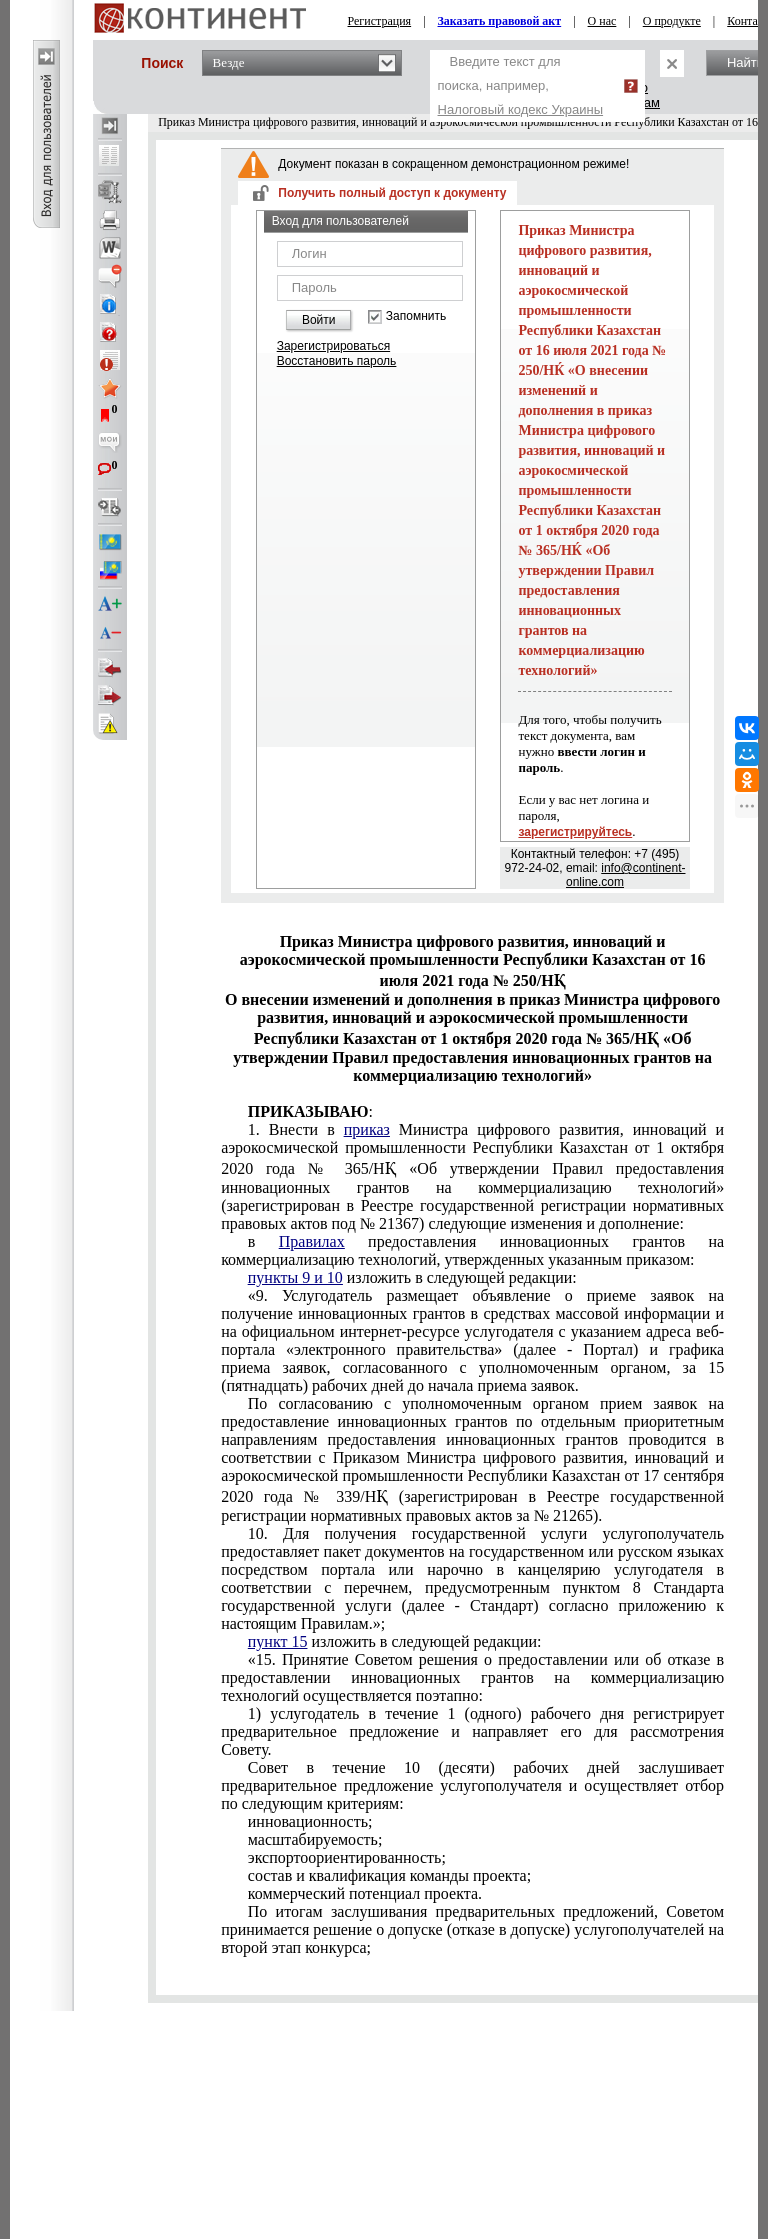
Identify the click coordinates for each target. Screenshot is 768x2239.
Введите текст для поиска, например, (521, 85)
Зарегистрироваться (333, 346)
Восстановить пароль (337, 361)
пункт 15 (278, 1641)
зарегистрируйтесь (575, 832)
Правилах (312, 1241)
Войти (319, 320)
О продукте (672, 21)
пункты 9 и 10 (295, 1277)
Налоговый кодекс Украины (521, 109)
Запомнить (416, 316)
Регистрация (380, 21)
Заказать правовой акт (500, 21)
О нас (602, 21)
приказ (367, 1129)
